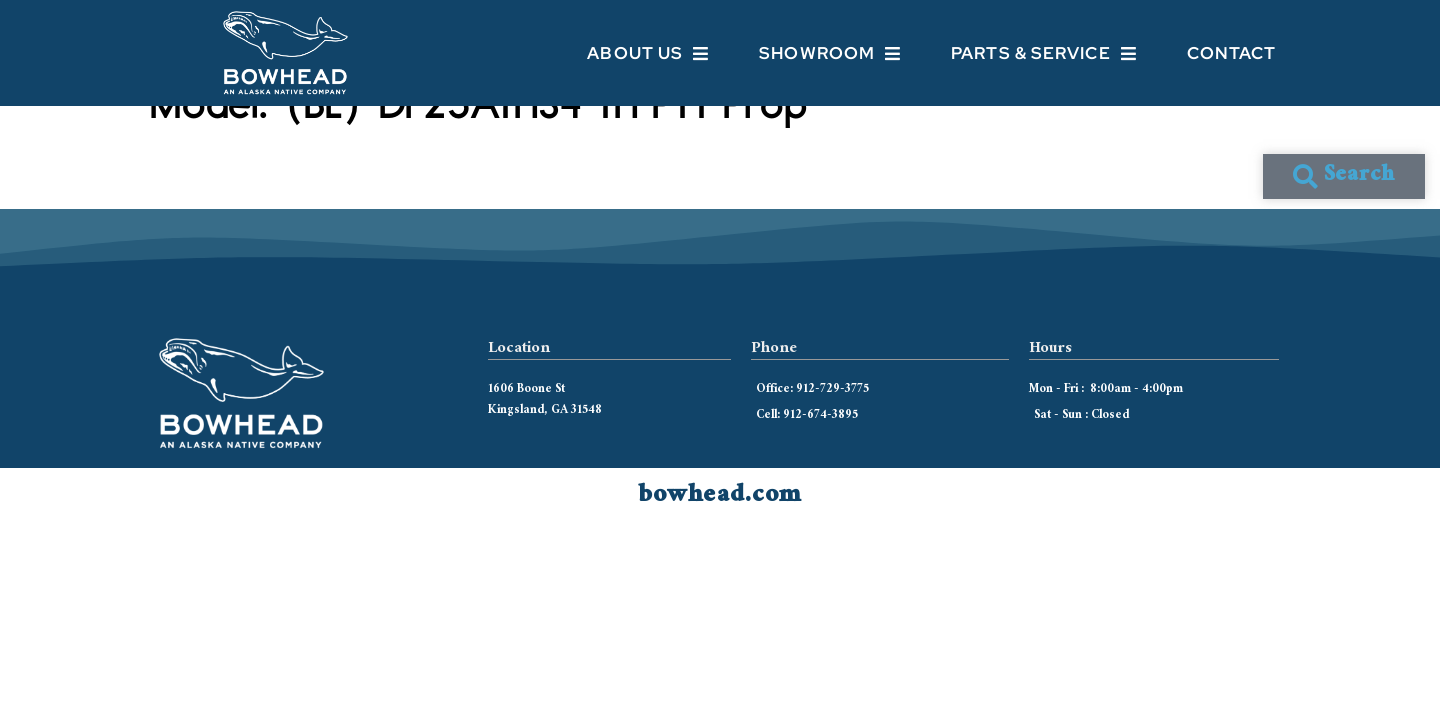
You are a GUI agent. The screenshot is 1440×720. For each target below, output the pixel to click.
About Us (648, 53)
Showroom (830, 53)
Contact (1232, 53)
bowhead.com (720, 531)
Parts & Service (1044, 53)
